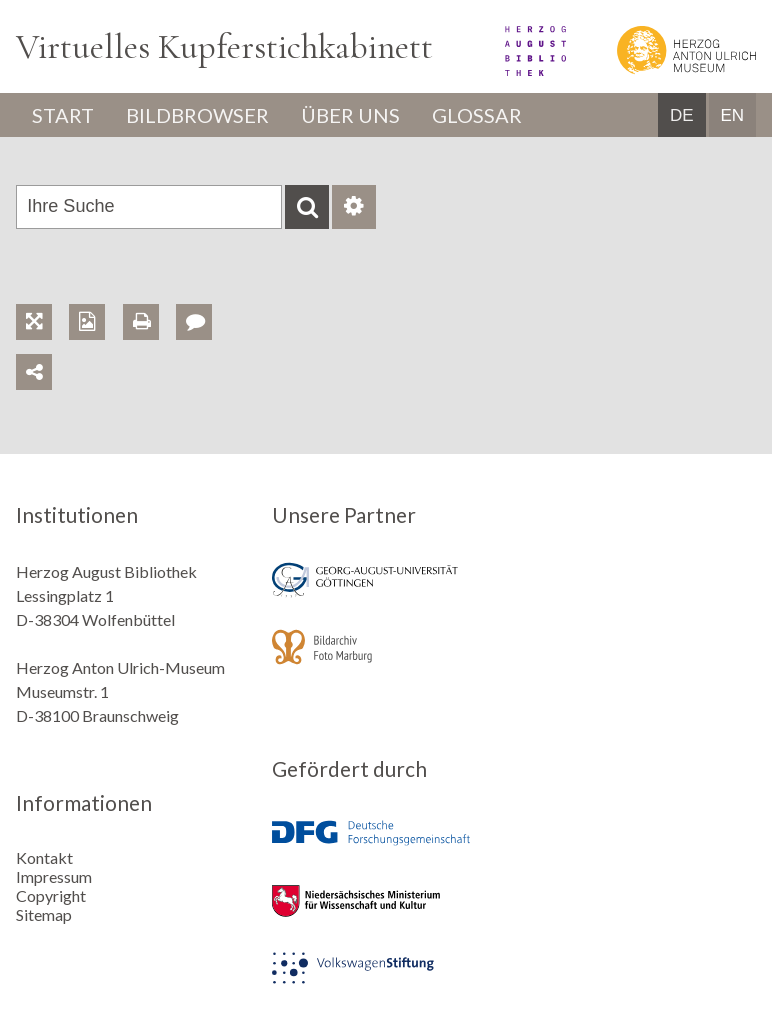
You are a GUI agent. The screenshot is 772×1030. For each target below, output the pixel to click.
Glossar (477, 115)
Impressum (54, 876)
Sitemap (44, 914)
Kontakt (44, 857)
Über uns (350, 115)
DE (682, 115)
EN (732, 115)
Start (63, 115)
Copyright (51, 895)
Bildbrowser (197, 115)
